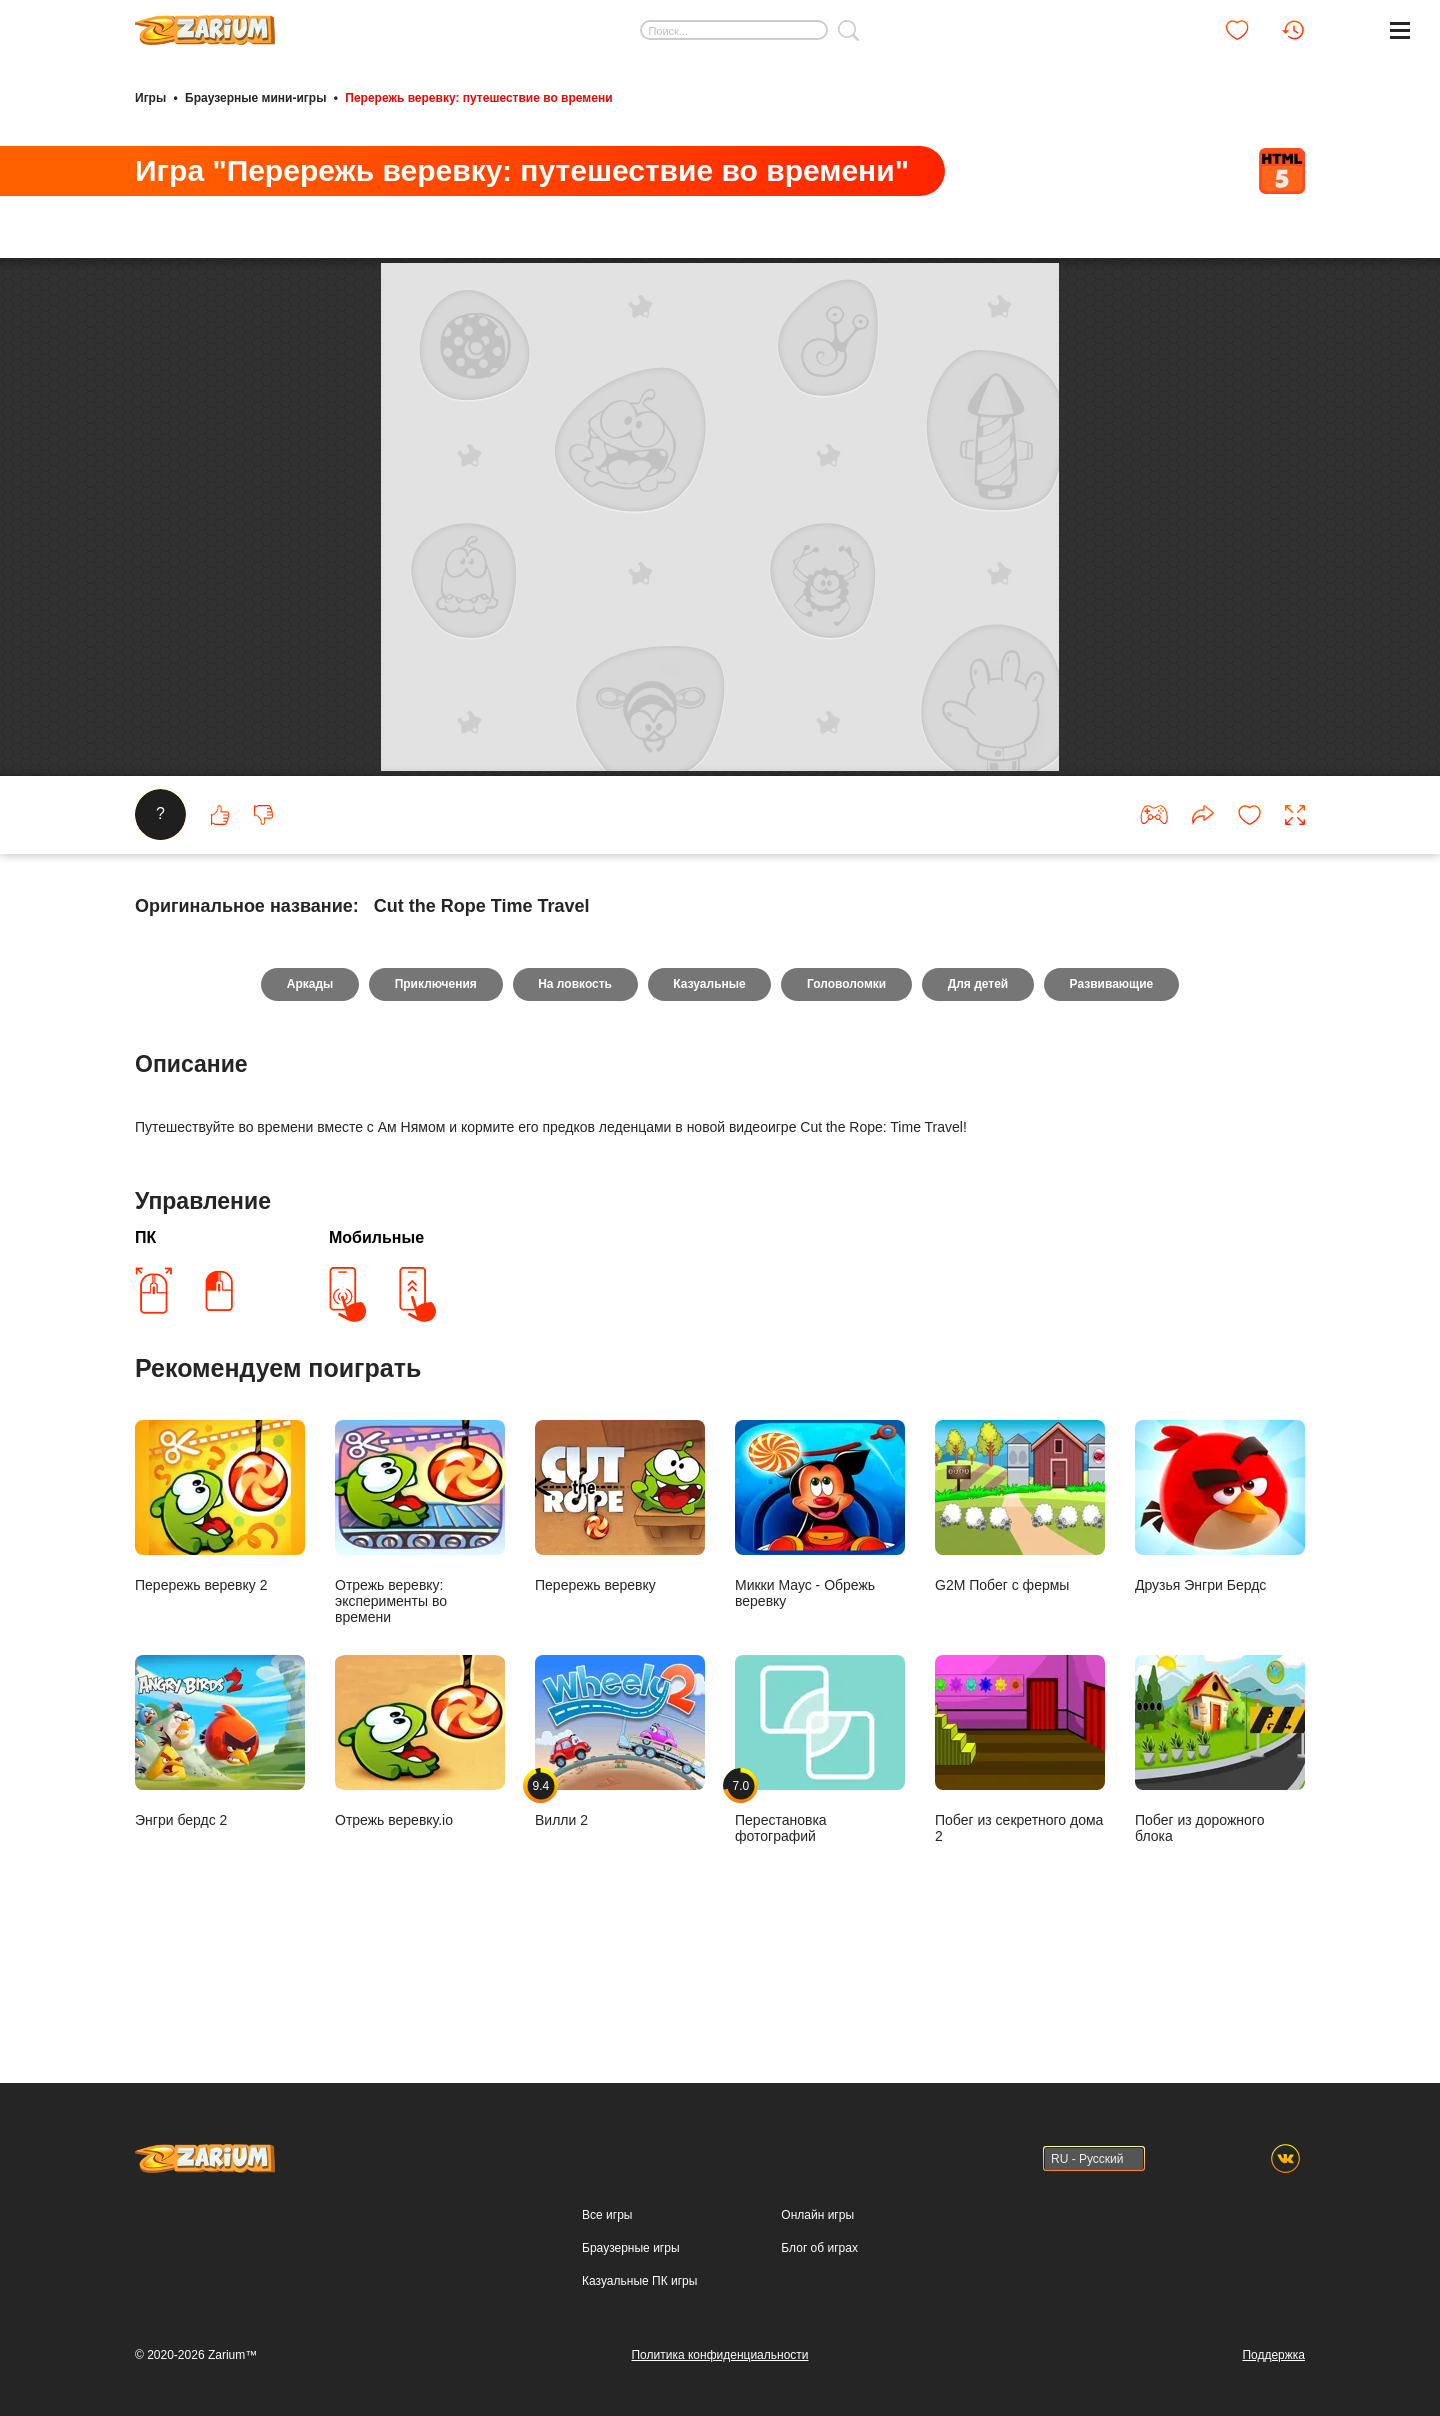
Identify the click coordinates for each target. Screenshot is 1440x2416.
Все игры (607, 2215)
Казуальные (709, 1078)
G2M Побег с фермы (1020, 1600)
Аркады (308, 1078)
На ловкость (575, 1078)
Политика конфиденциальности (719, 2355)
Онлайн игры (817, 2215)
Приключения (434, 1078)
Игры (150, 98)
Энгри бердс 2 (220, 1835)
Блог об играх (819, 2248)
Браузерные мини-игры (255, 98)
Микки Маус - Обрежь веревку (820, 1608)
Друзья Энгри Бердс (1220, 1600)
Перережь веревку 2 (220, 1600)
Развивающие (1113, 1078)
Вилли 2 (620, 1835)
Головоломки (847, 1078)
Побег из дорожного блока (1220, 1843)
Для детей (979, 1078)
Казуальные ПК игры (639, 2281)
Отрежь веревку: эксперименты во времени (420, 1616)
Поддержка (1273, 2355)
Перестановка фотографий (820, 1843)
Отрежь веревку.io (420, 1835)
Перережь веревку (620, 1600)
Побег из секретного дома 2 (1020, 1843)
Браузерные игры (630, 2248)
